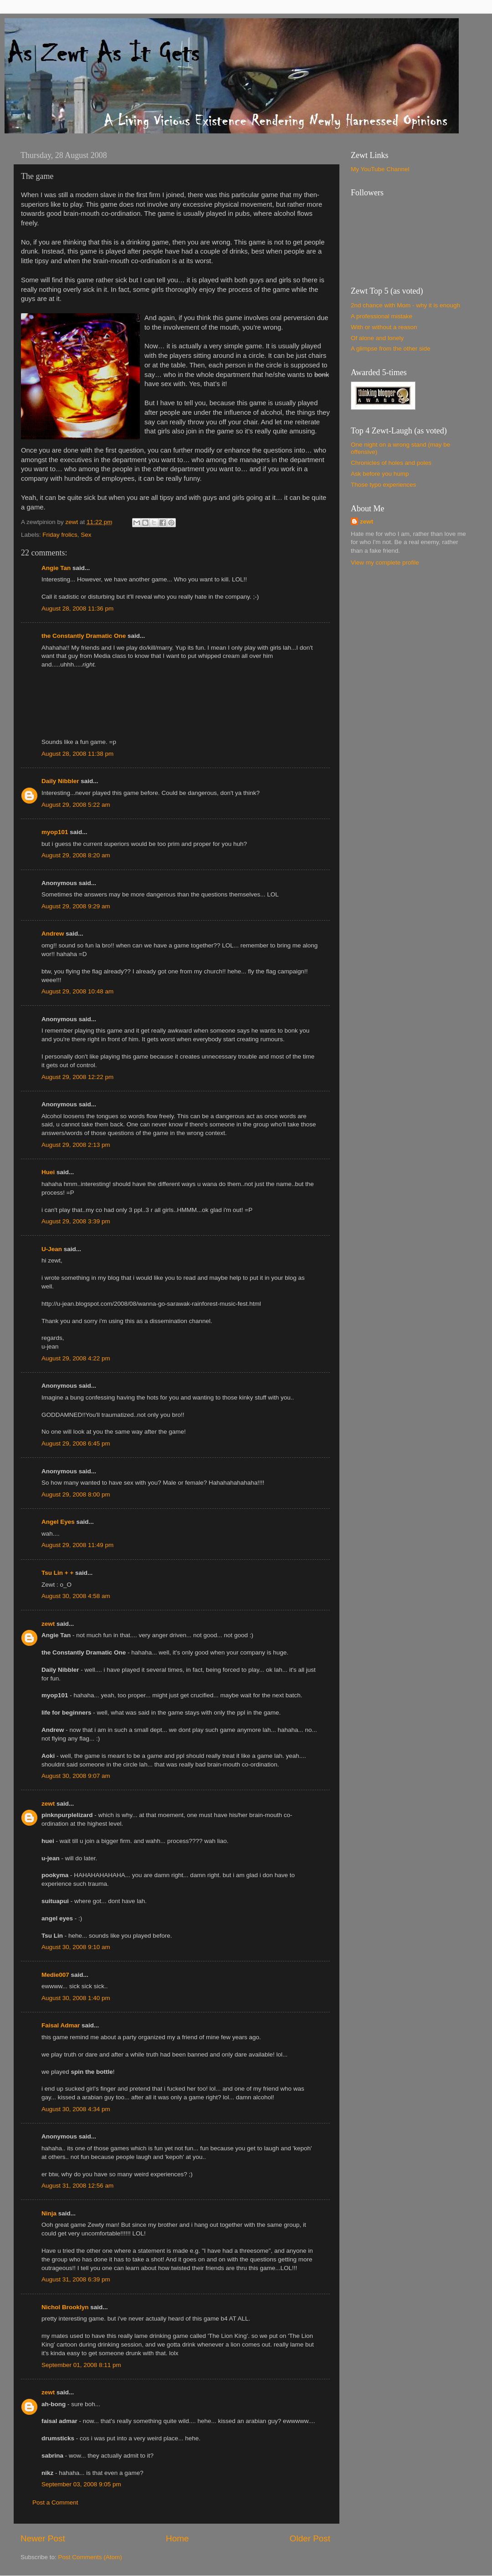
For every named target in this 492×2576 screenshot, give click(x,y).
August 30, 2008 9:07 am (75, 1775)
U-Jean (51, 1249)
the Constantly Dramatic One (83, 635)
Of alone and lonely (377, 338)
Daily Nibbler (60, 781)
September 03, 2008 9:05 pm (81, 2484)
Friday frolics (59, 534)
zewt (48, 1623)
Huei (48, 1172)
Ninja (48, 2213)
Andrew (52, 933)
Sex (86, 534)
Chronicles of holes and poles (391, 462)
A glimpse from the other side (390, 348)
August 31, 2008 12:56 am (77, 2185)
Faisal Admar (60, 2025)
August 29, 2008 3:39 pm (75, 1221)
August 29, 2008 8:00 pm (75, 1494)
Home (177, 2538)
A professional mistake (381, 316)
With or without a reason (384, 327)
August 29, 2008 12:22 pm (77, 1077)
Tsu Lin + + (57, 1572)
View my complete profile (385, 562)
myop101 (54, 832)
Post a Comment (55, 2502)
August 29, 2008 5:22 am (75, 804)
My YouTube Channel (380, 169)
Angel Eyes (58, 1521)
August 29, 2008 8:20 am (75, 855)
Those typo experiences (383, 484)
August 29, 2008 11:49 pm (77, 1545)
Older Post (310, 2538)
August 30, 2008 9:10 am (75, 1947)
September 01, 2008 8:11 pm (81, 2365)
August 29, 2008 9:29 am (75, 906)
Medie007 (55, 1974)
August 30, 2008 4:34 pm (75, 2109)
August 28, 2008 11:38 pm (77, 753)
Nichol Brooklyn (65, 2307)
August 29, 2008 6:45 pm (75, 1443)
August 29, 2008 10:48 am (77, 991)
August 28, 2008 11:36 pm (77, 608)
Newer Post (42, 2538)
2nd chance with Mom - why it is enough (405, 305)
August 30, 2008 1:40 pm (75, 1998)
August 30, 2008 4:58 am (75, 1596)
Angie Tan (56, 568)
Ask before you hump (380, 473)
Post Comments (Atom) (90, 2557)
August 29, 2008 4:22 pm (75, 1358)
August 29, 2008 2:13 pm (75, 1144)
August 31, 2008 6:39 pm (75, 2279)
